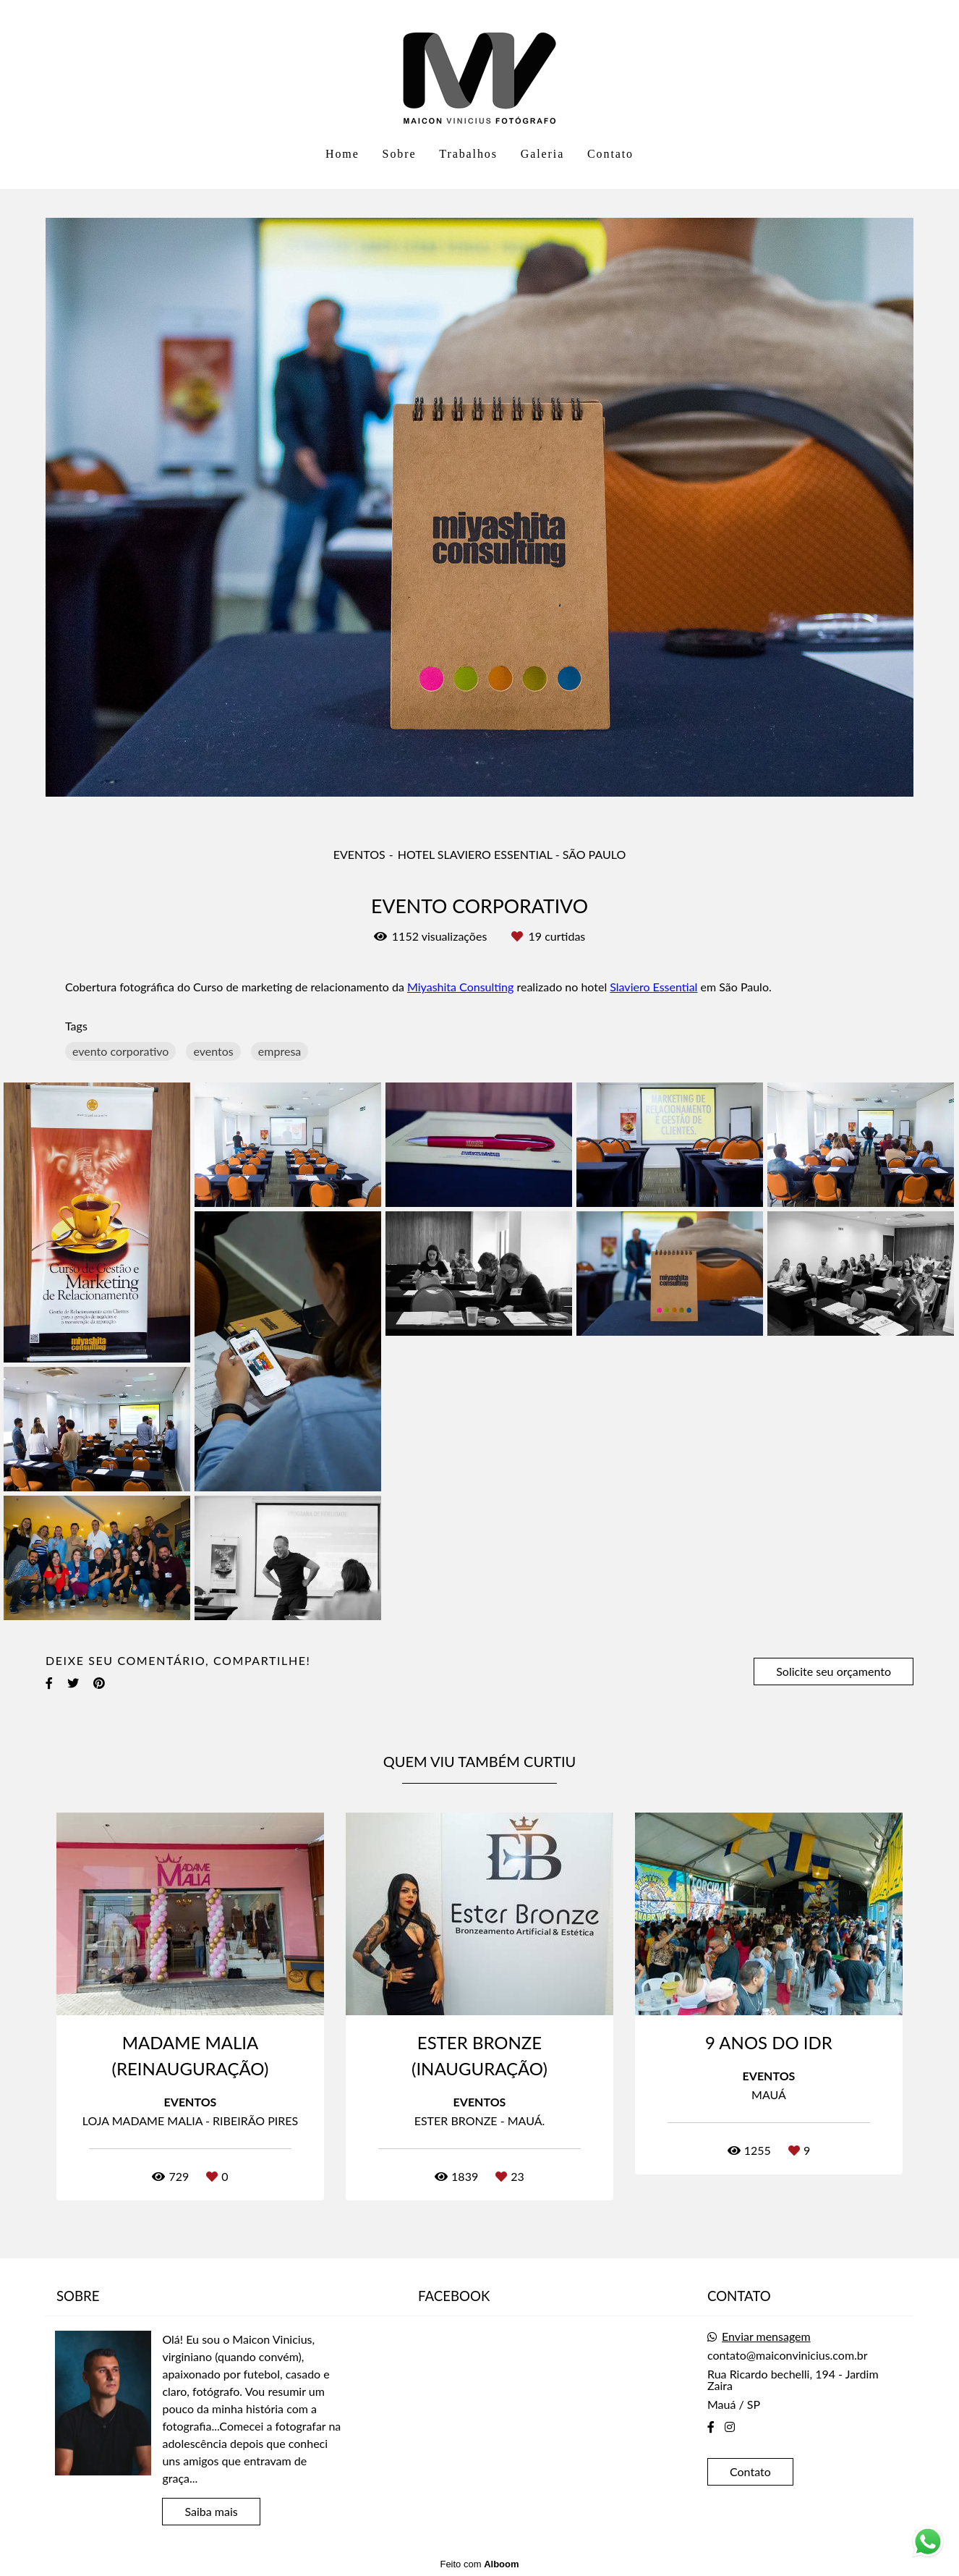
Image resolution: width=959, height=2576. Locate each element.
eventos (213, 1051)
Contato (610, 154)
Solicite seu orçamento (833, 1671)
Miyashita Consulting (460, 987)
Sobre (400, 154)
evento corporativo (120, 1051)
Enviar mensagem (766, 2336)
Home (342, 154)
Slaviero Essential (653, 987)
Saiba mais (210, 2511)
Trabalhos (468, 154)
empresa (279, 1051)
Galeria (542, 154)
